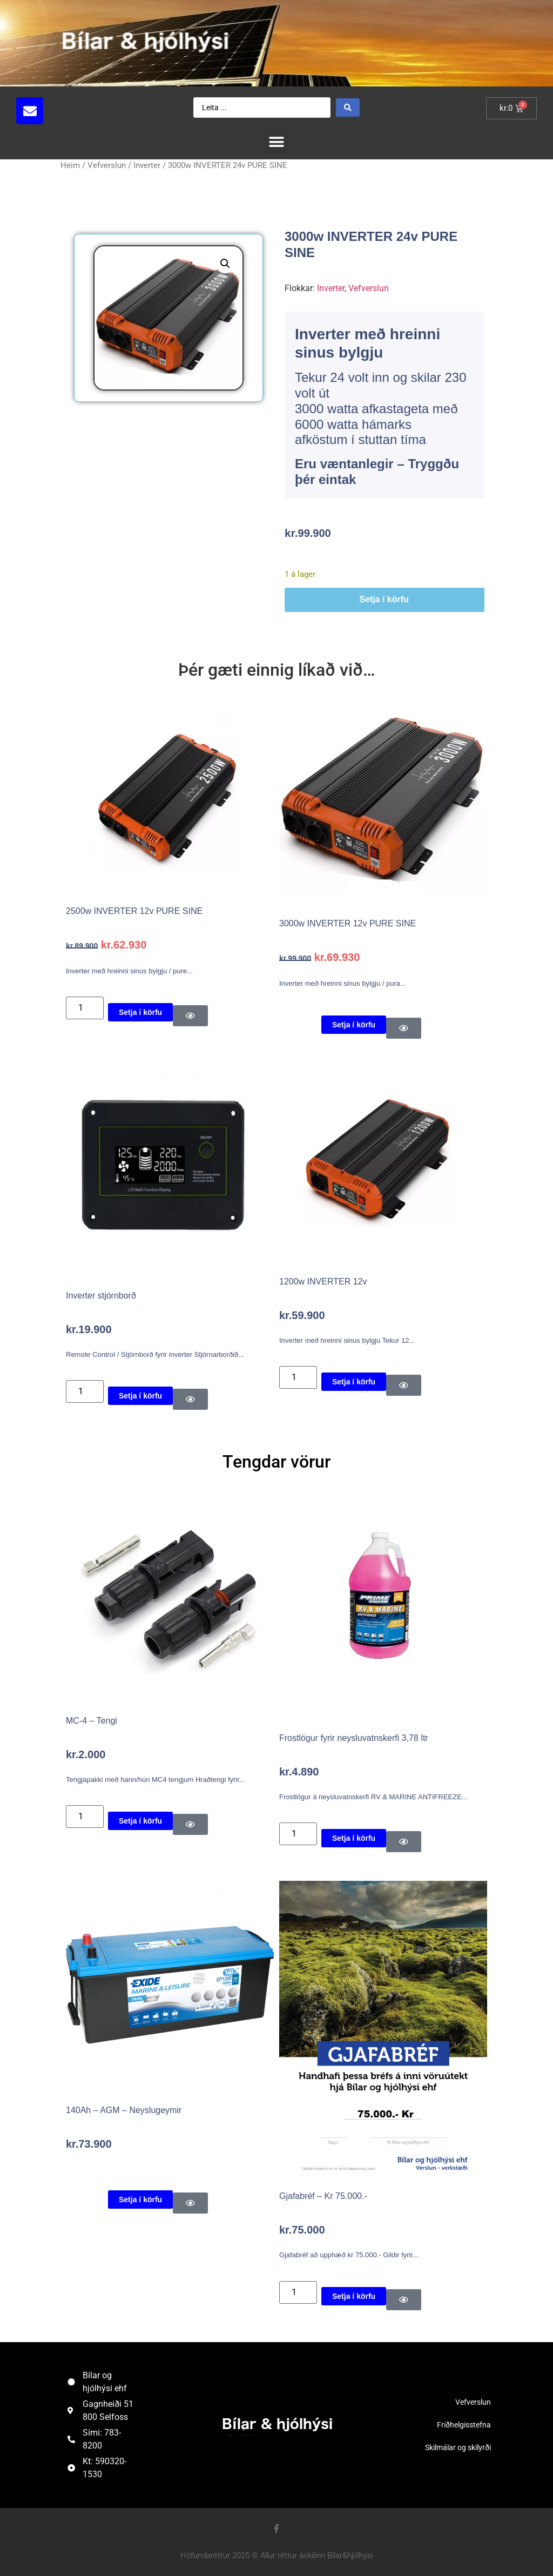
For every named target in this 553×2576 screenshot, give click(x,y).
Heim (70, 165)
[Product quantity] (85, 1008)
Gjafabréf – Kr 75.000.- (323, 2196)
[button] (277, 142)
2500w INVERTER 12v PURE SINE (134, 911)
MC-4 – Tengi (91, 1720)
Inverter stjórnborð (101, 1295)
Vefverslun (106, 165)
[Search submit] (348, 107)
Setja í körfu (384, 599)
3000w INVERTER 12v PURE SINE (347, 923)
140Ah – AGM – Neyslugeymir (123, 2110)
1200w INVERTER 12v (323, 1281)
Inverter (146, 165)
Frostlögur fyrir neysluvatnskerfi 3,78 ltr (353, 1738)
